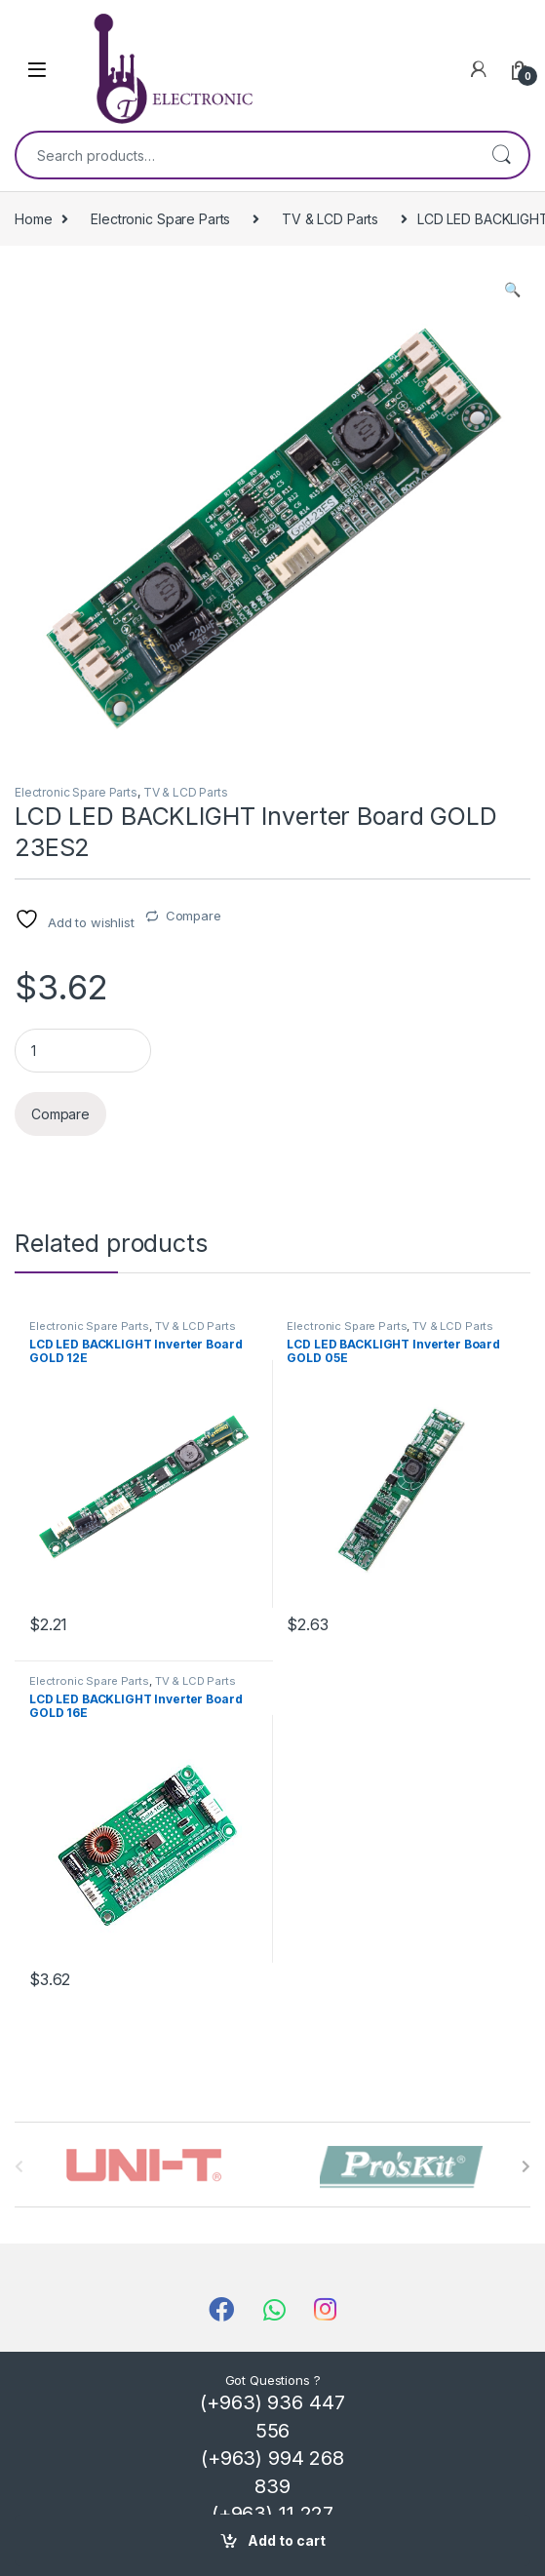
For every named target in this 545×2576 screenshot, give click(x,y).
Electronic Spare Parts (160, 219)
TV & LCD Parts (330, 219)
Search (501, 155)
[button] (512, 289)
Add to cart (287, 2540)
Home (33, 219)
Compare (193, 915)
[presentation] (526, 2166)
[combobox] (245, 155)
